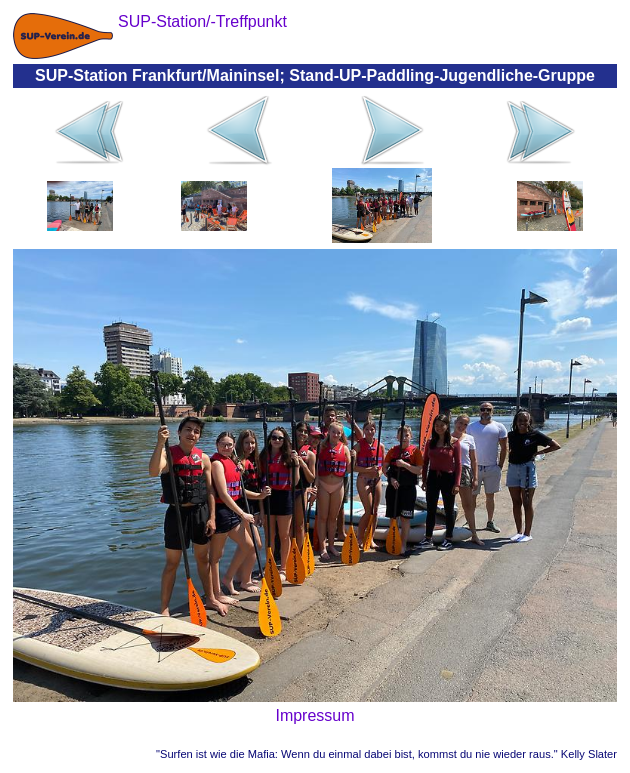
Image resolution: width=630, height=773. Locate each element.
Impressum (314, 715)
